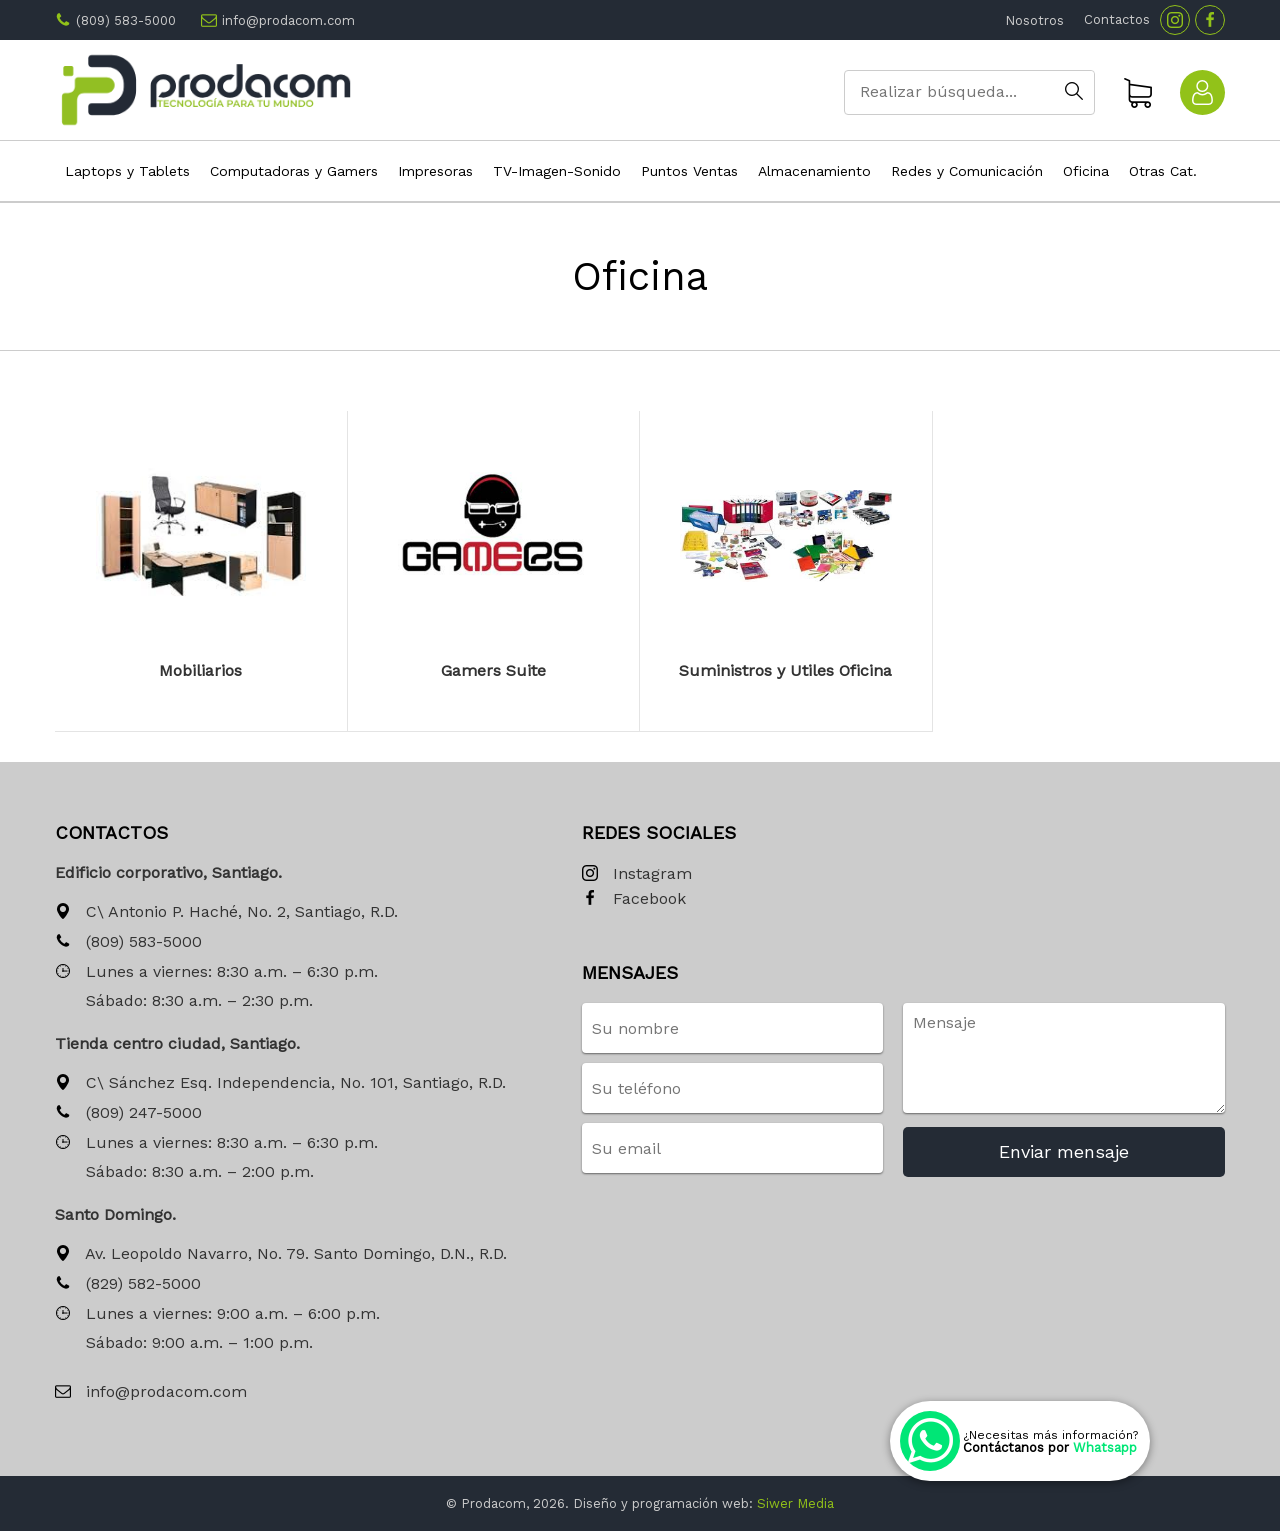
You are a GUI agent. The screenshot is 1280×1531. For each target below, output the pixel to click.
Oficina (1086, 171)
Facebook (634, 899)
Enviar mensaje (1064, 1151)
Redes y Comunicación (967, 171)
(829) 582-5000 (128, 1284)
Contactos (1117, 19)
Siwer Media (795, 1503)
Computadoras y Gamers (294, 171)
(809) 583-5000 (126, 20)
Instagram (637, 874)
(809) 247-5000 (128, 1113)
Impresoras (435, 171)
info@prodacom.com (288, 20)
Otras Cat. (1163, 171)
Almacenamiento (814, 171)
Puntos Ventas (689, 171)
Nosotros (1034, 20)
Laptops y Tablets (127, 171)
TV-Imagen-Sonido (557, 171)
